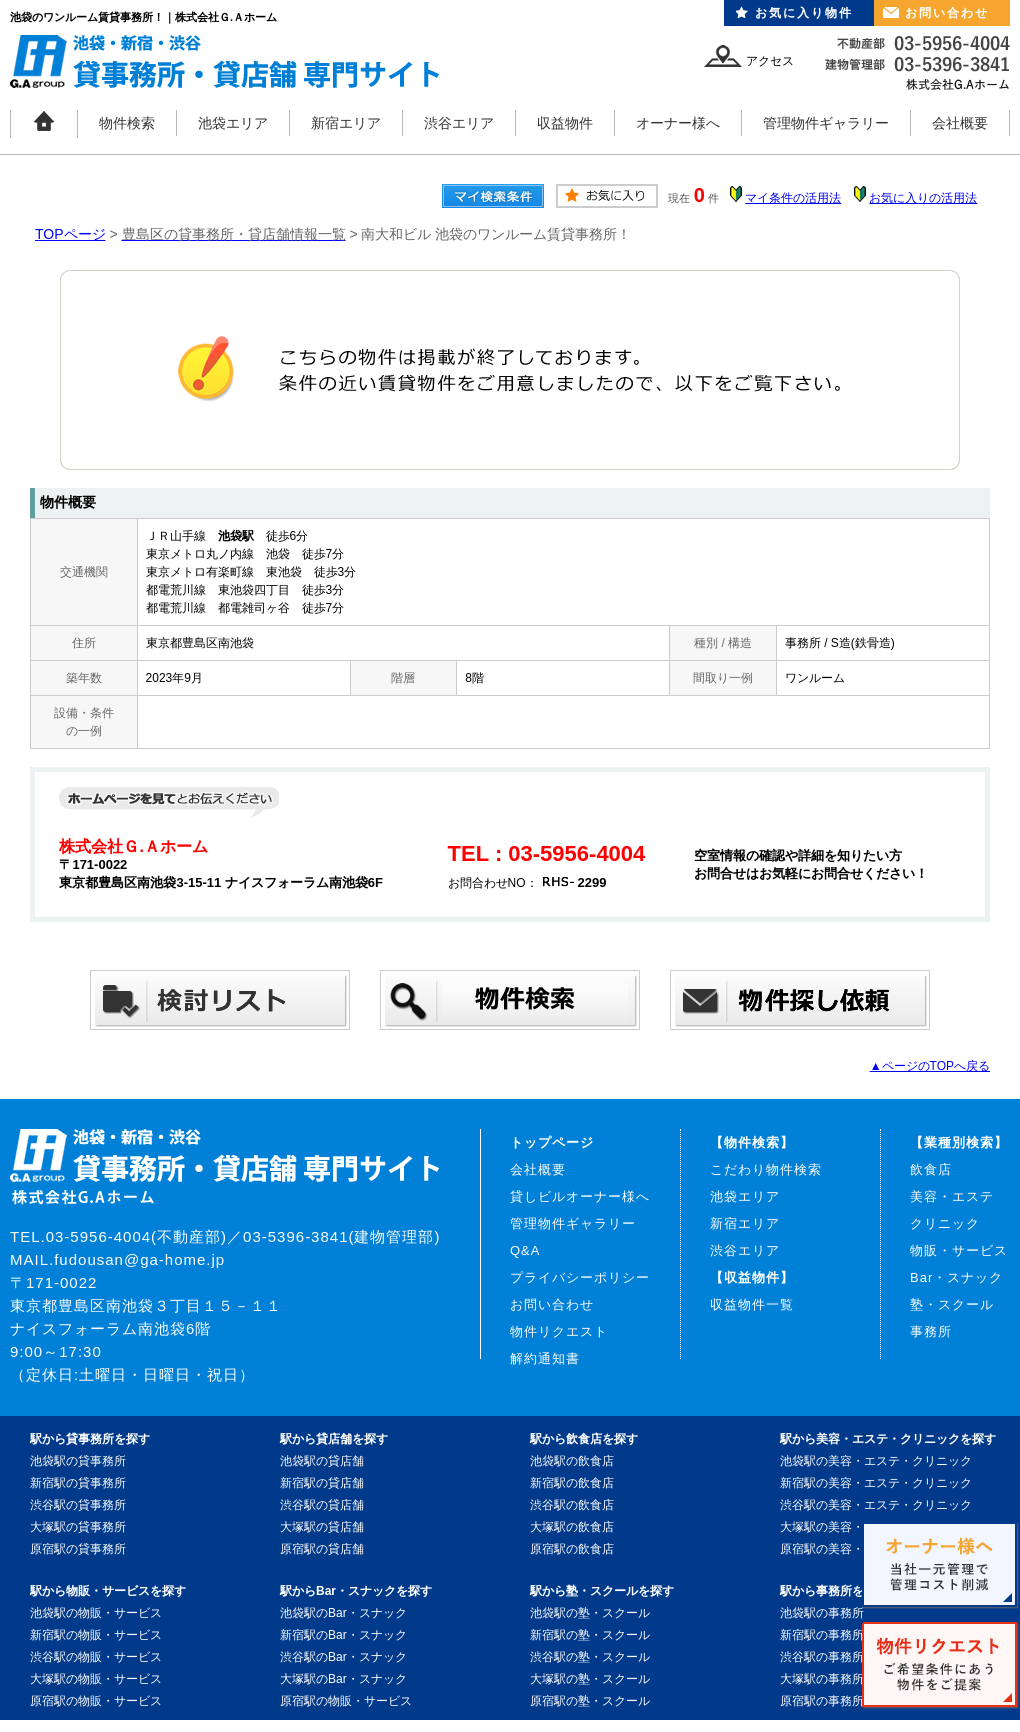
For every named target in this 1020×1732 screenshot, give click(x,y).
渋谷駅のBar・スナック (343, 1657)
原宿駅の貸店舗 (322, 1549)
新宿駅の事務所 (822, 1635)
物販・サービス (959, 1250)
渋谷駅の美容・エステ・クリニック (876, 1505)
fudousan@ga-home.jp (139, 1259)
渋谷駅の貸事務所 (78, 1505)
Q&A (525, 1250)
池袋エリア (233, 123)
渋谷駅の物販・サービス (96, 1657)
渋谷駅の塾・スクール (590, 1657)
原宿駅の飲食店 (572, 1549)
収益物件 (565, 123)
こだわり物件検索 (766, 1169)
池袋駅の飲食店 (572, 1461)
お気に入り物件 (804, 13)
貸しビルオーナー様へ (580, 1196)
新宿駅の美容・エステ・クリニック (876, 1483)
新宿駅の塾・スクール (590, 1635)
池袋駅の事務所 (822, 1613)
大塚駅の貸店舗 (322, 1527)
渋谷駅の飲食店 (572, 1505)
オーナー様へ (678, 123)
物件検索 (127, 123)
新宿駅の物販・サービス (96, 1635)
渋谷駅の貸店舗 (322, 1505)
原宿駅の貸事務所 (78, 1549)
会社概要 (960, 123)
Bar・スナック (956, 1277)
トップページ (552, 1142)
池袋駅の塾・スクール (590, 1613)
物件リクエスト (559, 1331)
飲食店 (931, 1169)
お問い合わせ (947, 13)
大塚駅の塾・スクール (590, 1679)
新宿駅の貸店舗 (322, 1483)
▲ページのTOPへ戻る (930, 1066)
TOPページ (70, 234)
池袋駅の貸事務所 (78, 1461)
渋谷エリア (459, 123)
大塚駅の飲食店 (572, 1527)
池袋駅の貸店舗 (322, 1461)
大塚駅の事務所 (822, 1679)
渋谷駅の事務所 (822, 1657)
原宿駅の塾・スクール (590, 1701)
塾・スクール (952, 1304)
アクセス (770, 61)
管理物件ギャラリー (826, 123)
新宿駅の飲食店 (572, 1483)
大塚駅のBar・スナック (343, 1679)
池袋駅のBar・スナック (343, 1613)
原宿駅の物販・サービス (96, 1701)
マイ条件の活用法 (793, 198)
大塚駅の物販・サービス (96, 1679)
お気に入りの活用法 (923, 198)
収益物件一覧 (752, 1304)
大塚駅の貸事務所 (78, 1527)
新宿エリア (346, 123)
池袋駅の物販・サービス (96, 1613)
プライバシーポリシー (580, 1277)
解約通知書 (545, 1358)
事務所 (931, 1331)
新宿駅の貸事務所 (78, 1483)
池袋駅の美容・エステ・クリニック (876, 1461)
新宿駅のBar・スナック (343, 1635)
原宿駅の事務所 (822, 1701)
